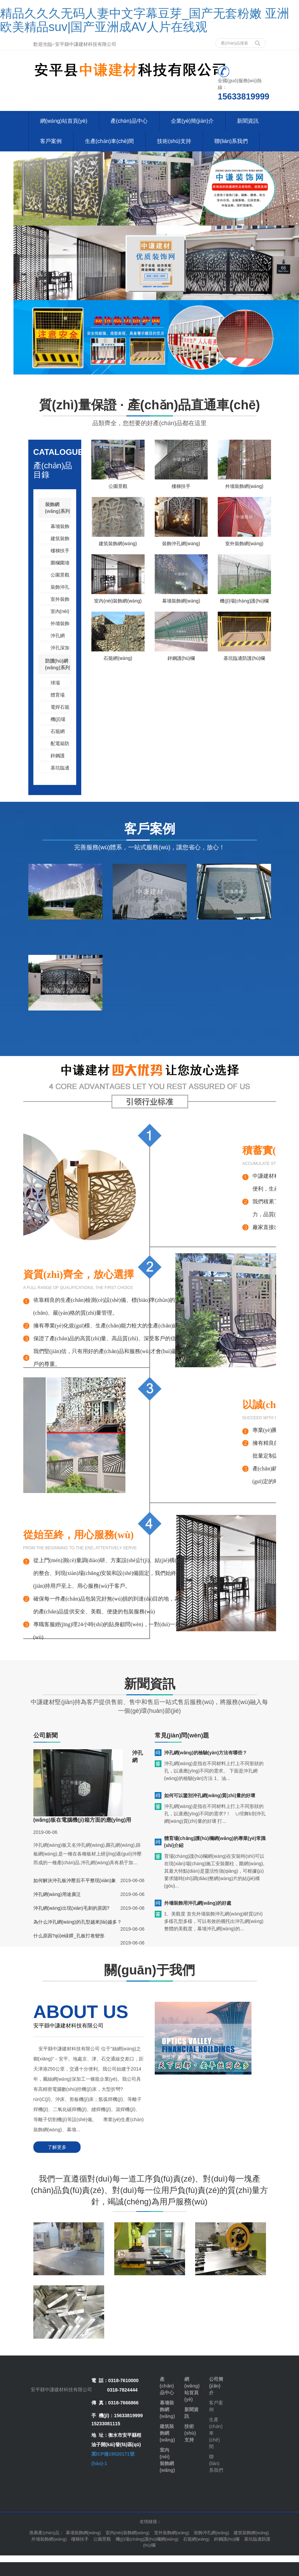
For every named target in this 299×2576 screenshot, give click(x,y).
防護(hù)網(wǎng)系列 (57, 664)
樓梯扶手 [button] (80, 2539)
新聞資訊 (248, 121)
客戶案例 (51, 141)
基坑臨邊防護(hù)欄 (244, 658)
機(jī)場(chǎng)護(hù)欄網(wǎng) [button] (147, 2539)
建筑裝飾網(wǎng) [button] (251, 2532)
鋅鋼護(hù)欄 (181, 658)
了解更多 (57, 2147)
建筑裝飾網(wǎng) (118, 543)
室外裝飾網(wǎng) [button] (171, 2532)
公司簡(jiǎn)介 (216, 2385)
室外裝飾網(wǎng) (244, 543)
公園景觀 (60, 575)
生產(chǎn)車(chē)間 (109, 141)
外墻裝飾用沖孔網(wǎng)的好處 (197, 1903)
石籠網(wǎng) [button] (196, 2539)
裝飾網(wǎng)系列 (57, 508)
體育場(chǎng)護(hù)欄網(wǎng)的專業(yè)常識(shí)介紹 (215, 1842)
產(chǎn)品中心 (129, 121)
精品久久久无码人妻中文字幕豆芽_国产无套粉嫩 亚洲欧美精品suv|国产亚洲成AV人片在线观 (144, 20)
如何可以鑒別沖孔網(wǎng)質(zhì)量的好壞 (209, 1795)
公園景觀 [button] (102, 2539)
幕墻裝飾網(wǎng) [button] (83, 2532)
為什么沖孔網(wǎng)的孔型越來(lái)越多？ (77, 1922)
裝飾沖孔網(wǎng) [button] (211, 2532)
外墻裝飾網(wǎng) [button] (49, 2539)
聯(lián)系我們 (231, 141)
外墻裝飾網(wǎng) (244, 486)
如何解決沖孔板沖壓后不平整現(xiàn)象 (74, 1880)
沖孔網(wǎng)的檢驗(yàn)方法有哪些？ (205, 1752)
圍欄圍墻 (60, 562)
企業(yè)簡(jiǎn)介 (192, 121)
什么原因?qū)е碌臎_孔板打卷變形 (69, 1935)
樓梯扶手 (60, 550)
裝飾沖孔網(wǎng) (181, 543)
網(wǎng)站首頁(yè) (64, 121)
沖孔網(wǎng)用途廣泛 (57, 1894)
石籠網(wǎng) (117, 658)
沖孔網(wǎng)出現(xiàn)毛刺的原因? (71, 1908)
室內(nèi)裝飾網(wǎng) (118, 601)
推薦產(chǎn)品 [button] (44, 2532)
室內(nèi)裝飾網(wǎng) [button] (128, 2532)
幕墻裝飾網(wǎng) (181, 601)
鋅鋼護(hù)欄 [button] (226, 2539)
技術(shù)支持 (174, 141)
